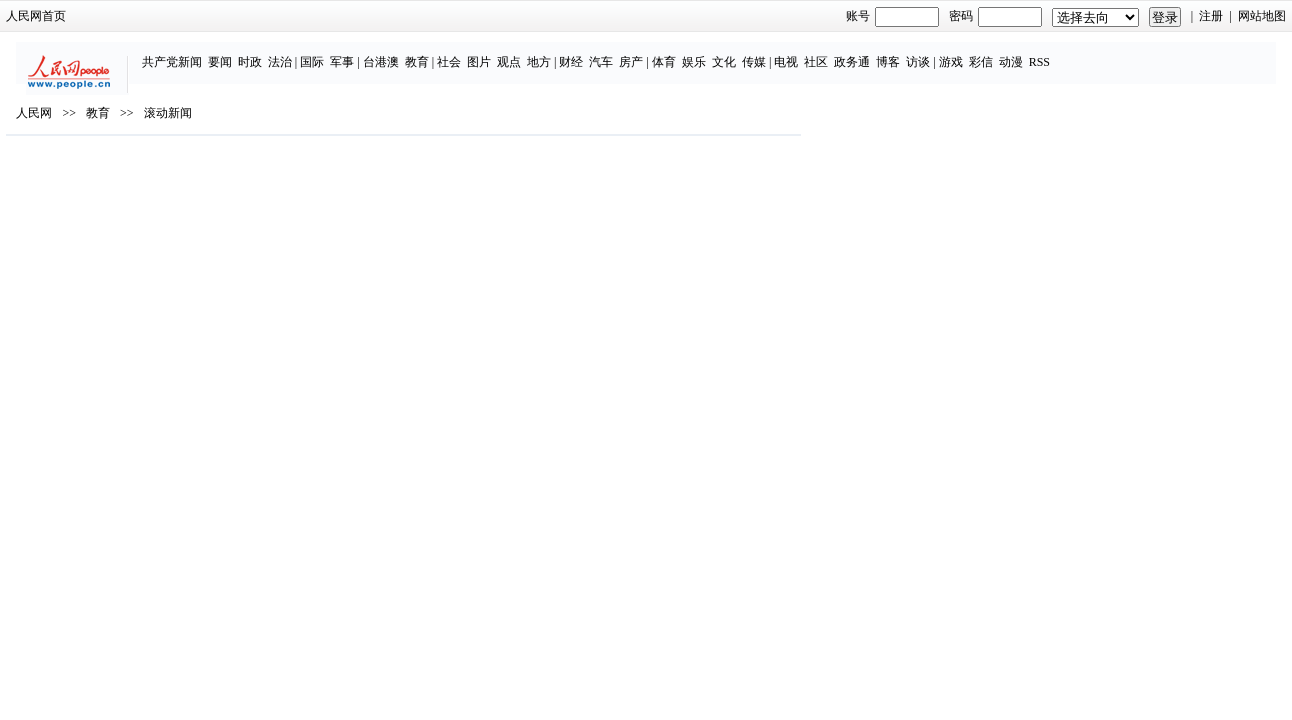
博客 (938, 52)
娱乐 (744, 52)
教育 (467, 52)
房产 (682, 52)
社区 (866, 52)
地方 (589, 52)
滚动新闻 (327, 171)
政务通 (902, 52)
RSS (1089, 52)
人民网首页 (196, 16)
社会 (499, 52)
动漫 (1061, 52)
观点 (559, 52)
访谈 (968, 52)
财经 (622, 52)
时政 (300, 52)
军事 (392, 52)
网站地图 (1102, 16)
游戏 (1001, 52)
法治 (330, 52)
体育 (714, 52)
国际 (362, 52)
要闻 (270, 52)
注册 (1052, 16)
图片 (529, 52)
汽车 (652, 52)
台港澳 (431, 52)
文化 (774, 52)
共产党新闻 (222, 52)
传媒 (804, 52)
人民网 (194, 171)
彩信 (1031, 52)
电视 (836, 52)
